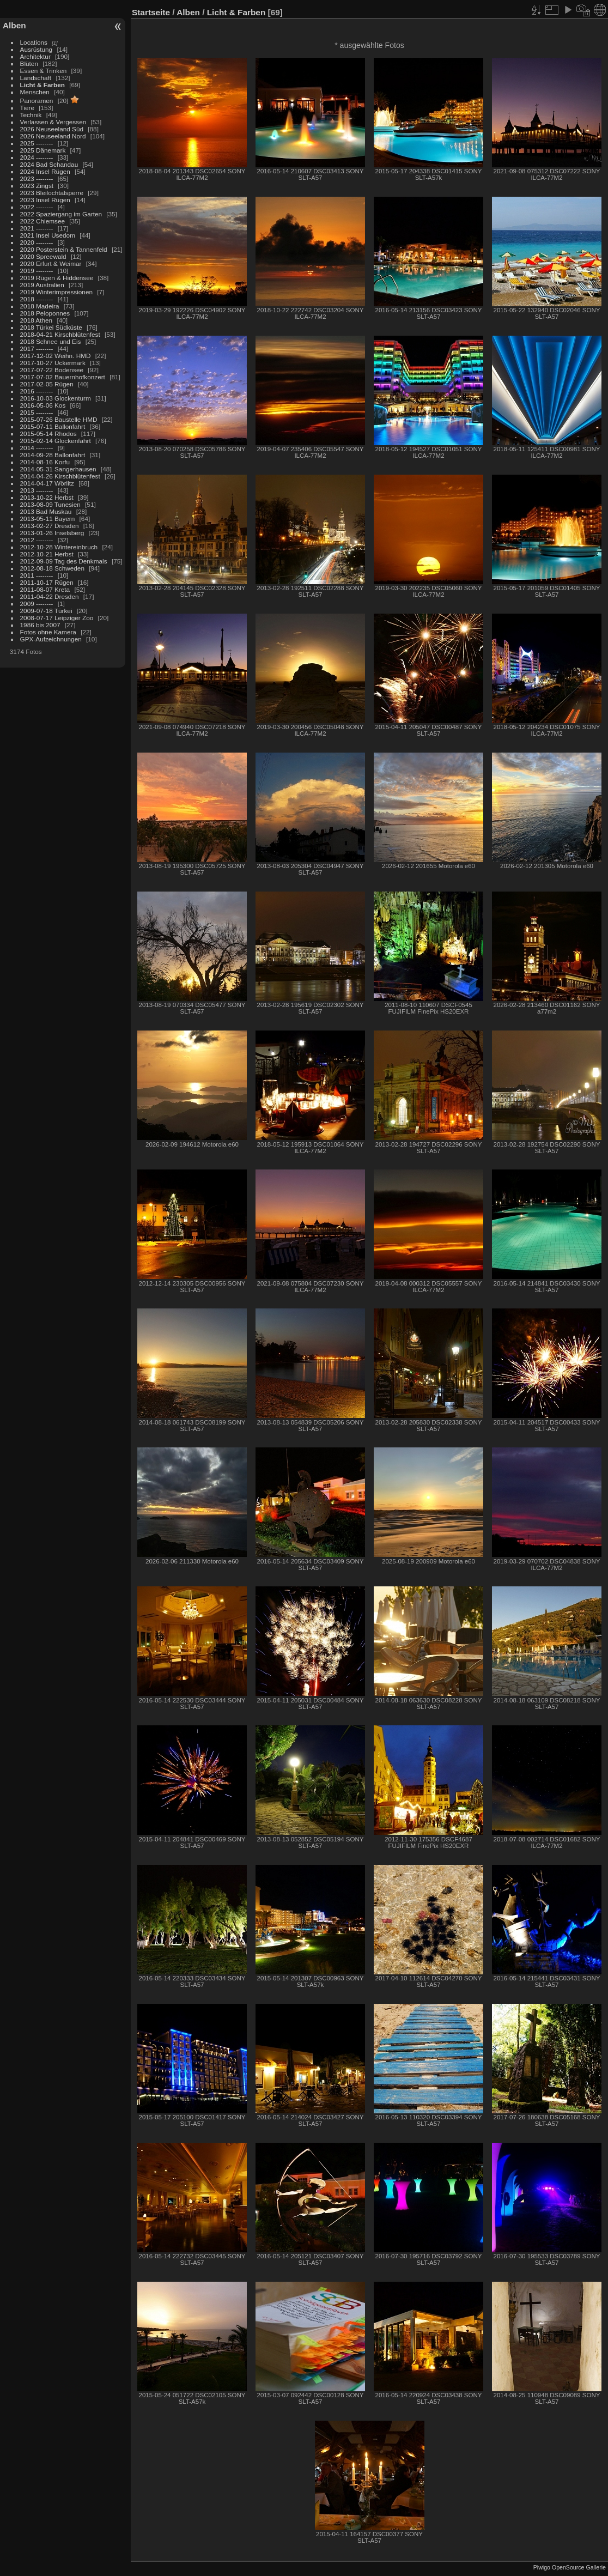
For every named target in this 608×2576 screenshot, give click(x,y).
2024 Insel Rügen (45, 171)
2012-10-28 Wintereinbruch (59, 546)
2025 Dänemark (43, 150)
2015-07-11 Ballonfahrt (53, 426)
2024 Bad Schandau (49, 164)
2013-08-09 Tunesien (50, 504)
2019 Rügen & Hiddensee (57, 277)
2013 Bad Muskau (46, 511)
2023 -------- (36, 178)
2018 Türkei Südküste (51, 327)
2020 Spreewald (43, 256)
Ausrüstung (36, 49)
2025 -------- (36, 143)
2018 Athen (36, 320)
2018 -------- (36, 298)
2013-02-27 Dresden (49, 525)
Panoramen (36, 100)
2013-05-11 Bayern (47, 518)
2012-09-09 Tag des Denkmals (63, 561)
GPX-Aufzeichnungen (51, 639)
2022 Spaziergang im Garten (61, 213)
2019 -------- (36, 270)
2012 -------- (36, 539)
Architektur (35, 56)
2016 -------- (36, 391)
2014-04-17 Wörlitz (47, 483)
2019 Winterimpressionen (56, 291)
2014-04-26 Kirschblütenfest (60, 476)
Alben (14, 25)
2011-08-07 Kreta (45, 589)
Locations (33, 42)
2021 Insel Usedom (47, 235)
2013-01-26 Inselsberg (52, 532)
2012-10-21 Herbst (47, 553)
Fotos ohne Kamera (48, 631)
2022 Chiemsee (42, 221)
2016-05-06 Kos (43, 405)
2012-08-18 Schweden (52, 568)
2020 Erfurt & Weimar (51, 263)
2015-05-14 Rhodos (48, 433)
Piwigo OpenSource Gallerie (569, 2567)
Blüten (29, 63)
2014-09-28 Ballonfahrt (53, 454)
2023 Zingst (36, 185)
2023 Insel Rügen (45, 199)
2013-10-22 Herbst (47, 497)
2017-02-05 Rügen (47, 383)
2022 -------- (36, 206)
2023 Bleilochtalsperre (51, 192)
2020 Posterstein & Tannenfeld (63, 249)
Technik (31, 114)
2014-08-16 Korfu (45, 461)
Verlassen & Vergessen (53, 121)
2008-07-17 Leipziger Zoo (57, 617)
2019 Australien (42, 284)
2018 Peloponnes (45, 313)
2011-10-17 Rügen (47, 582)
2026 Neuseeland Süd (51, 128)
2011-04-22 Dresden (49, 596)
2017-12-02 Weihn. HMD (55, 355)
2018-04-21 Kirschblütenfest (60, 334)
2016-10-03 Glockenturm (55, 398)
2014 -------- (36, 447)
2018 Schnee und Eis (50, 341)
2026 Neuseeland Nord (53, 136)
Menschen (35, 91)
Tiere (27, 107)
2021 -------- (36, 228)
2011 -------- (36, 575)
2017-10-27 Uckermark (53, 362)
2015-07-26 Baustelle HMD (59, 419)
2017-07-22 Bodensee (51, 369)
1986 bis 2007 (40, 624)
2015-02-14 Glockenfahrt (55, 440)
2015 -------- (36, 412)
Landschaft (36, 77)
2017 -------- (36, 348)
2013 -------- (36, 490)
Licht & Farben (42, 84)
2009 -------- (36, 603)
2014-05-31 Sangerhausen (58, 468)
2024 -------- (36, 157)
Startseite (151, 12)
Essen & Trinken (43, 70)
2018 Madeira (39, 306)
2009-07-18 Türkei (46, 610)
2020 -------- (36, 242)
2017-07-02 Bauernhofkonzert (62, 376)
